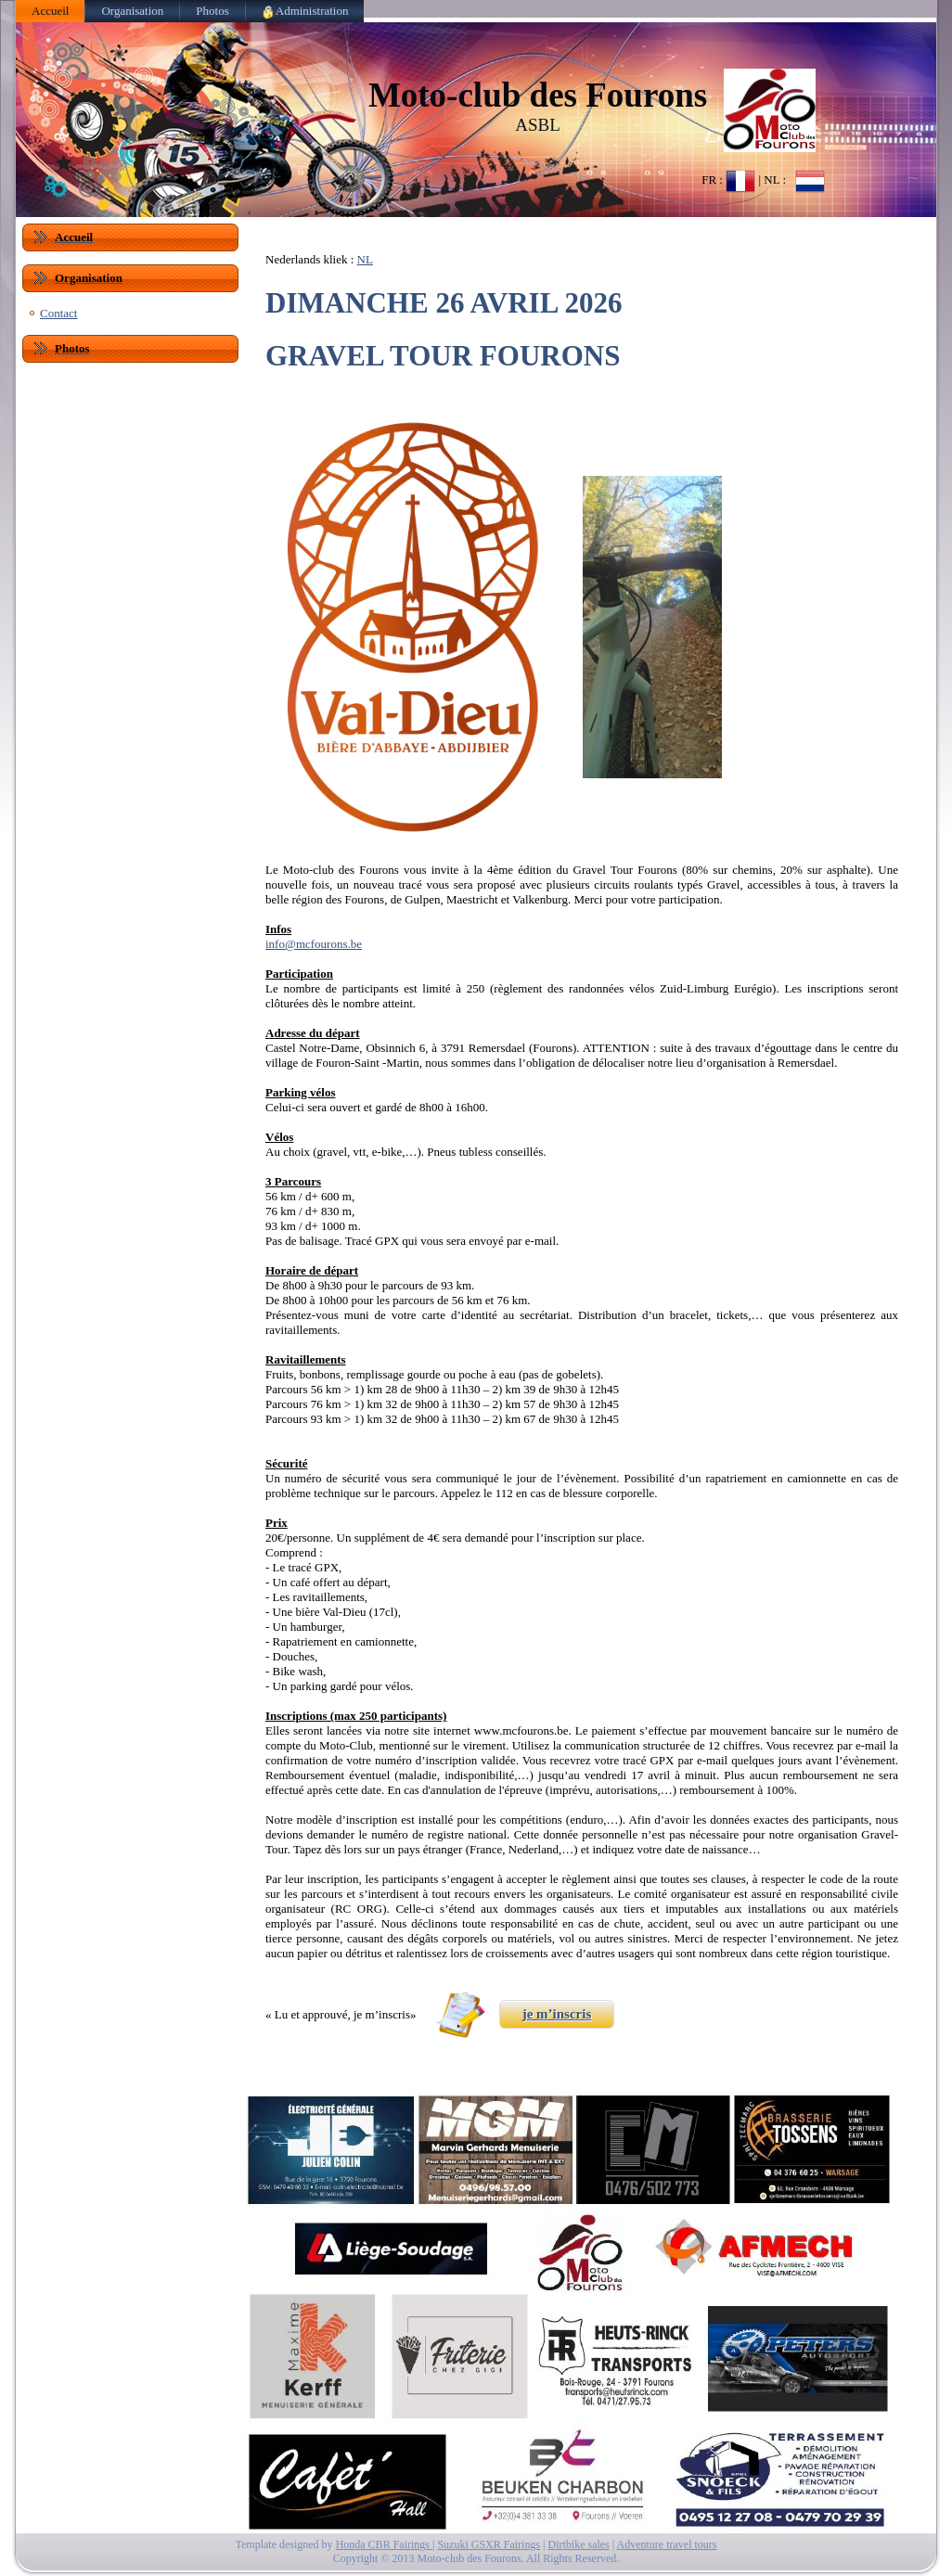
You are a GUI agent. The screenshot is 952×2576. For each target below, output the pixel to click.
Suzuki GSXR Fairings (488, 2544)
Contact (58, 313)
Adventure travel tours (667, 2544)
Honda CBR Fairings (384, 2544)
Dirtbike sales (578, 2544)
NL (365, 259)
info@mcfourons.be (313, 944)
